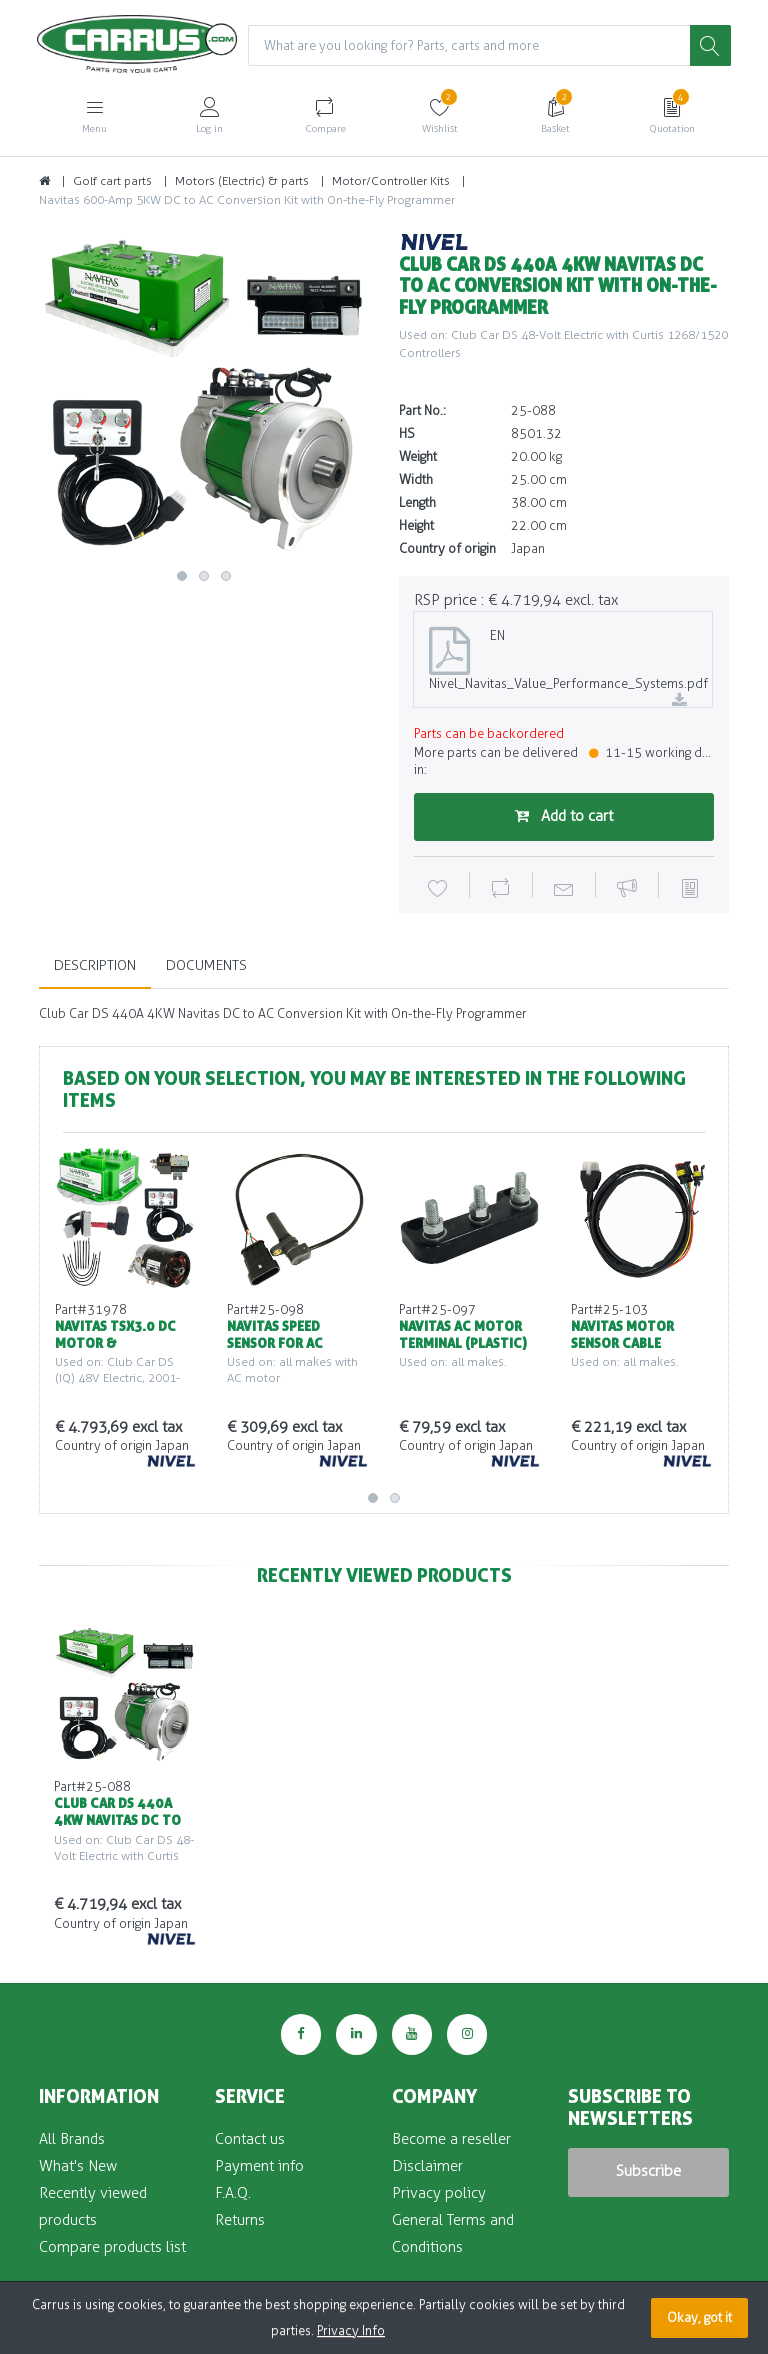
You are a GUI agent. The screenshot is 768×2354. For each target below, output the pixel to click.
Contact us (250, 2139)
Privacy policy (439, 2193)
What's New (78, 2166)
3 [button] (226, 577)
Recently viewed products (93, 2206)
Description (95, 966)
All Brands (72, 2139)
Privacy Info (351, 2330)
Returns (240, 2220)
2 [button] (204, 577)
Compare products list (112, 2247)
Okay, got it (699, 2317)
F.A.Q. (233, 2193)
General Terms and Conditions (453, 2233)
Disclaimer (427, 2166)
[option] (204, 397)
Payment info (259, 2166)
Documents (206, 966)
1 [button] (182, 577)
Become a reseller (451, 2139)
